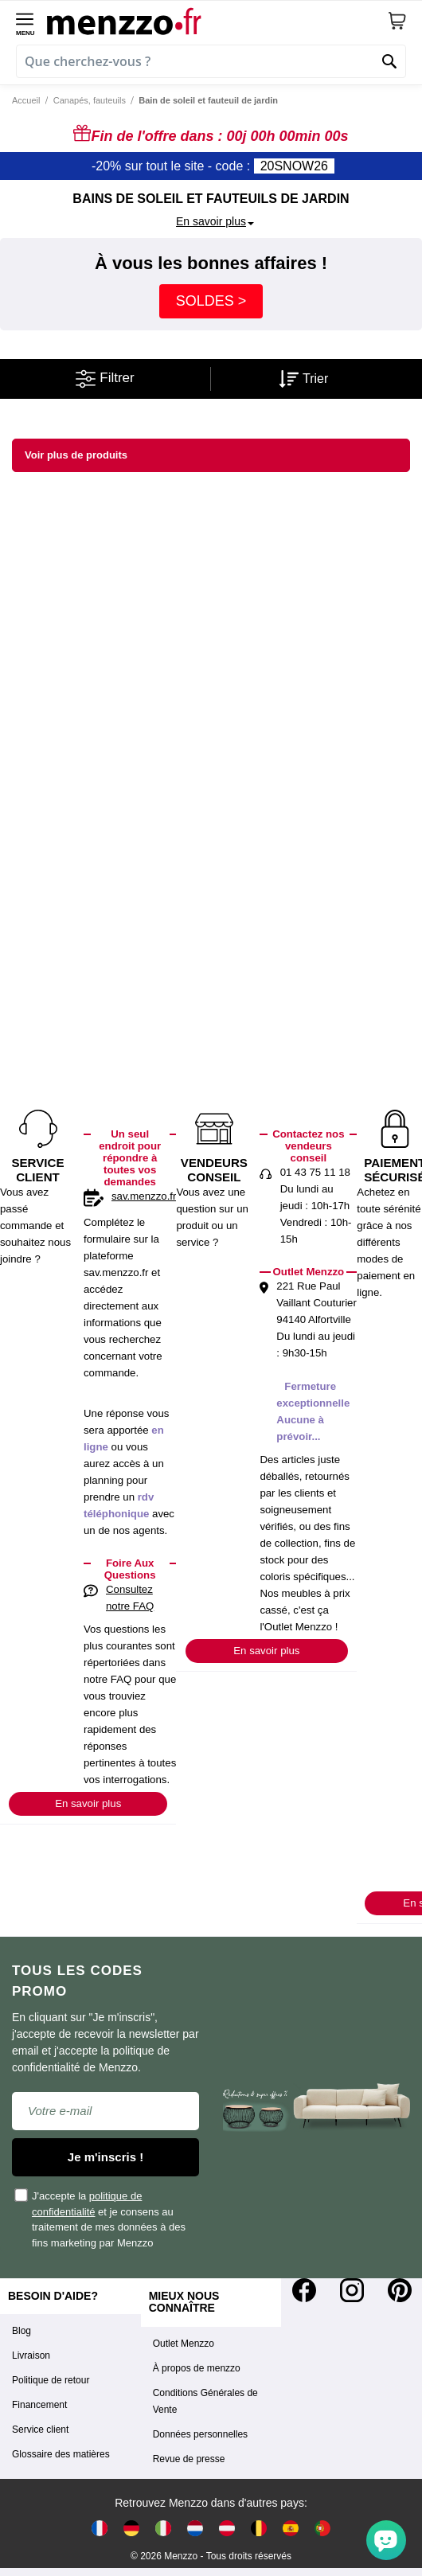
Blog (21, 2330)
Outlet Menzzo (183, 2343)
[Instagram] (352, 2290)
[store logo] (217, 21)
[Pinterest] (400, 2290)
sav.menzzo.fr (143, 1196)
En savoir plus (88, 1803)
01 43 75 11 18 (315, 1172)
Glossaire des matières (61, 2454)
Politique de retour (50, 2380)
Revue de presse (189, 2459)
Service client (40, 2429)
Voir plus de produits (76, 455)
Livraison (31, 2355)
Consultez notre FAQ (130, 1597)
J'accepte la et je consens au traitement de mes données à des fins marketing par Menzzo (101, 2218)
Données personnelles (200, 2434)
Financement (39, 2404)
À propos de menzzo (196, 2368)
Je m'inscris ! (105, 2157)
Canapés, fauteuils (89, 100)
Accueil (26, 100)
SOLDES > (211, 301)
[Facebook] (304, 2290)
